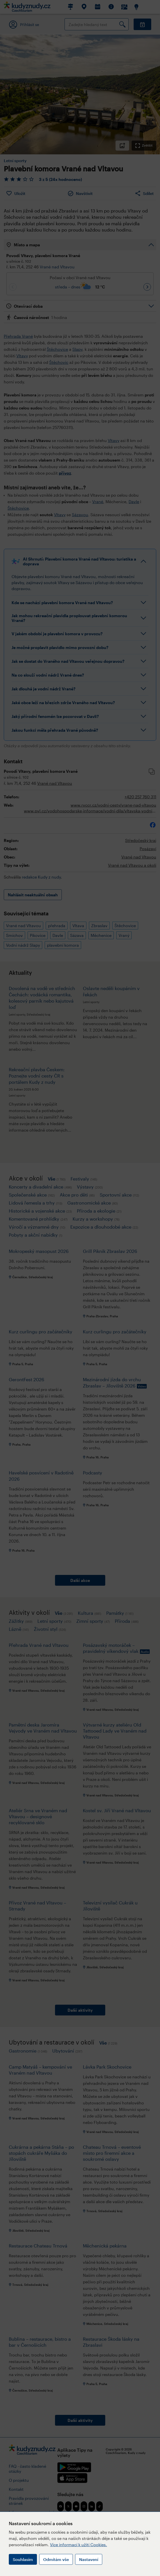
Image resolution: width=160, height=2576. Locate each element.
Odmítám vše (56, 2559)
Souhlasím (23, 2559)
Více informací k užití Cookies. (78, 2544)
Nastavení (88, 2559)
